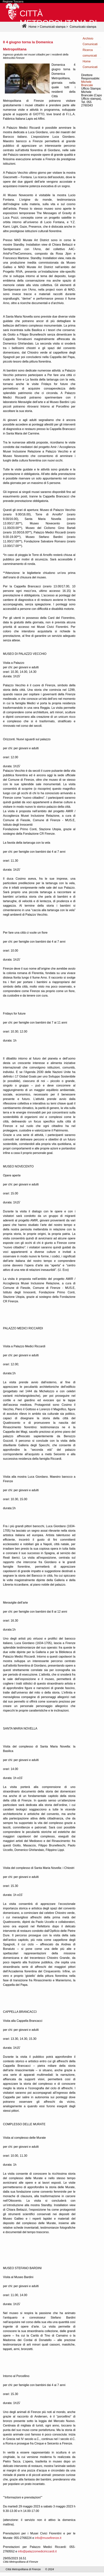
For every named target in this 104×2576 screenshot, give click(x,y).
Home (28, 26)
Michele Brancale (87, 83)
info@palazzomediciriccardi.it (37, 2551)
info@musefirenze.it (48, 2537)
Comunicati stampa (52, 26)
